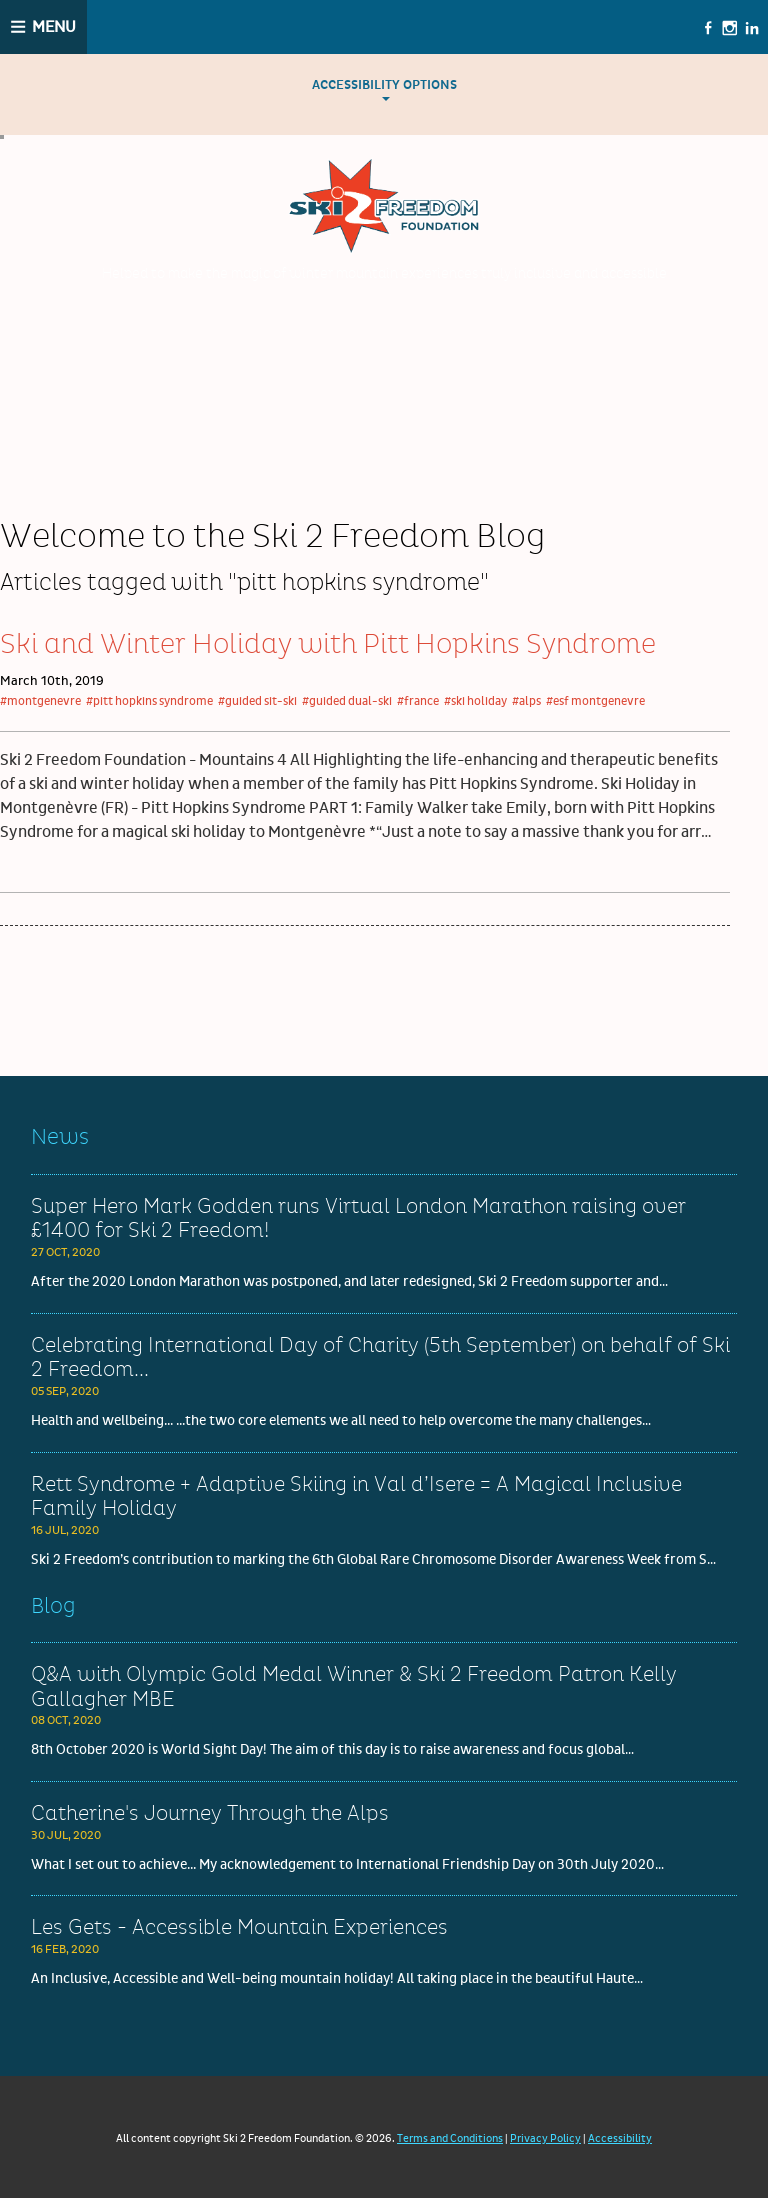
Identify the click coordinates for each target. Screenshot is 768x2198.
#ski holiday (475, 701)
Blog (53, 1606)
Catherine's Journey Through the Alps (210, 1814)
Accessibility (620, 2138)
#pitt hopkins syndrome (149, 701)
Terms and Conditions (450, 2138)
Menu (54, 27)
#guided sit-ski (257, 701)
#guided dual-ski (347, 701)
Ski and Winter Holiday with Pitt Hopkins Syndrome (328, 645)
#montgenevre (40, 701)
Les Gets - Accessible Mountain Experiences (239, 1928)
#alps (526, 701)
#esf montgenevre (595, 701)
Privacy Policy (545, 2138)
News (60, 1137)
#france (418, 701)
